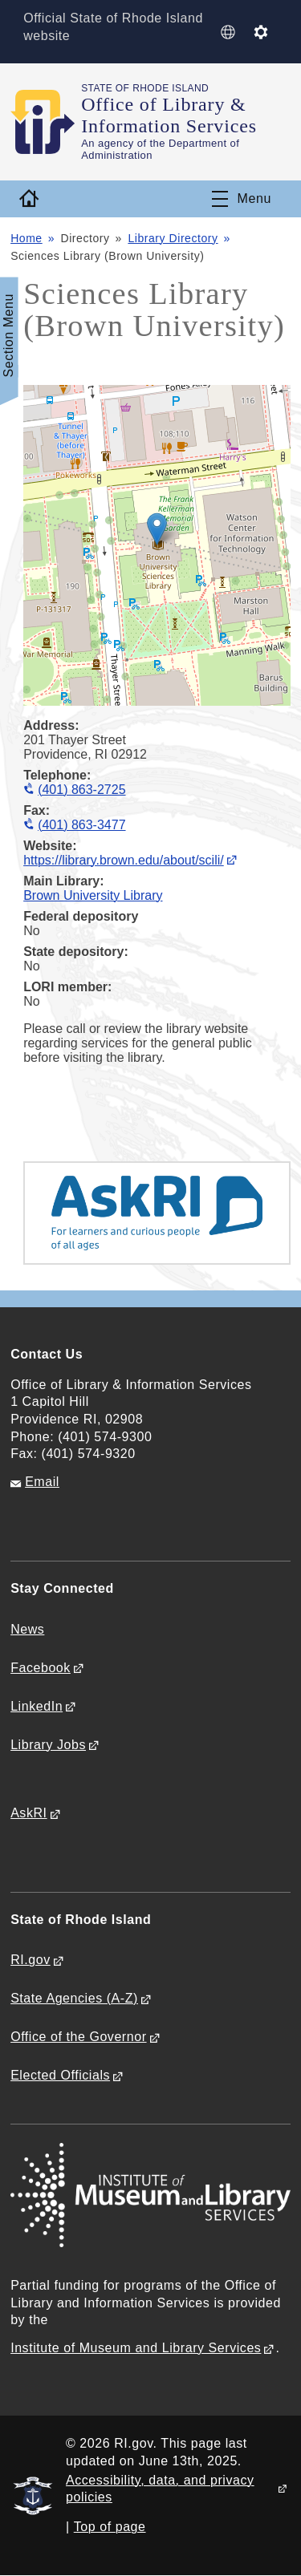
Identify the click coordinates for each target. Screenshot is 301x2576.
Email (42, 1481)
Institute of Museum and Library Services (135, 2348)
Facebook (40, 1668)
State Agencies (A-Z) (74, 1998)
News (27, 1629)
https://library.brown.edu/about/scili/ (123, 860)
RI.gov (30, 1959)
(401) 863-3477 (81, 825)
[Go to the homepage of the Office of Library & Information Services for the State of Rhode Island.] (45, 122)
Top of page (110, 2526)
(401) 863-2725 (81, 789)
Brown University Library (92, 895)
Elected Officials (60, 2075)
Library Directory (173, 238)
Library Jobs (48, 1745)
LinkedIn (36, 1706)
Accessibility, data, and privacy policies (160, 2489)
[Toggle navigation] (242, 199)
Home (26, 238)
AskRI (28, 1813)
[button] (157, 528)
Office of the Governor (78, 2036)
